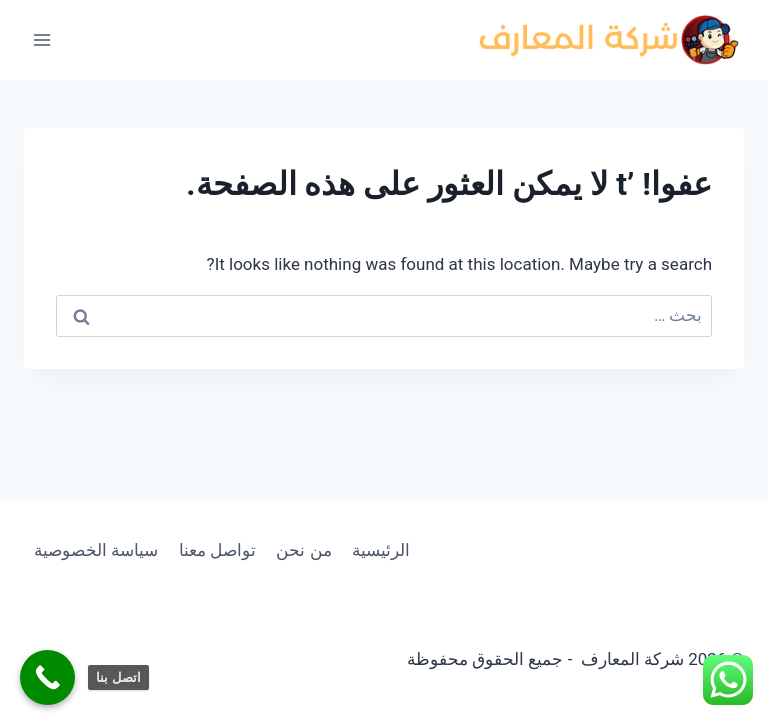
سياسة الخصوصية (96, 550)
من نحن (303, 550)
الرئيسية (381, 550)
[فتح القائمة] (42, 39)
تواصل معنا (217, 550)
